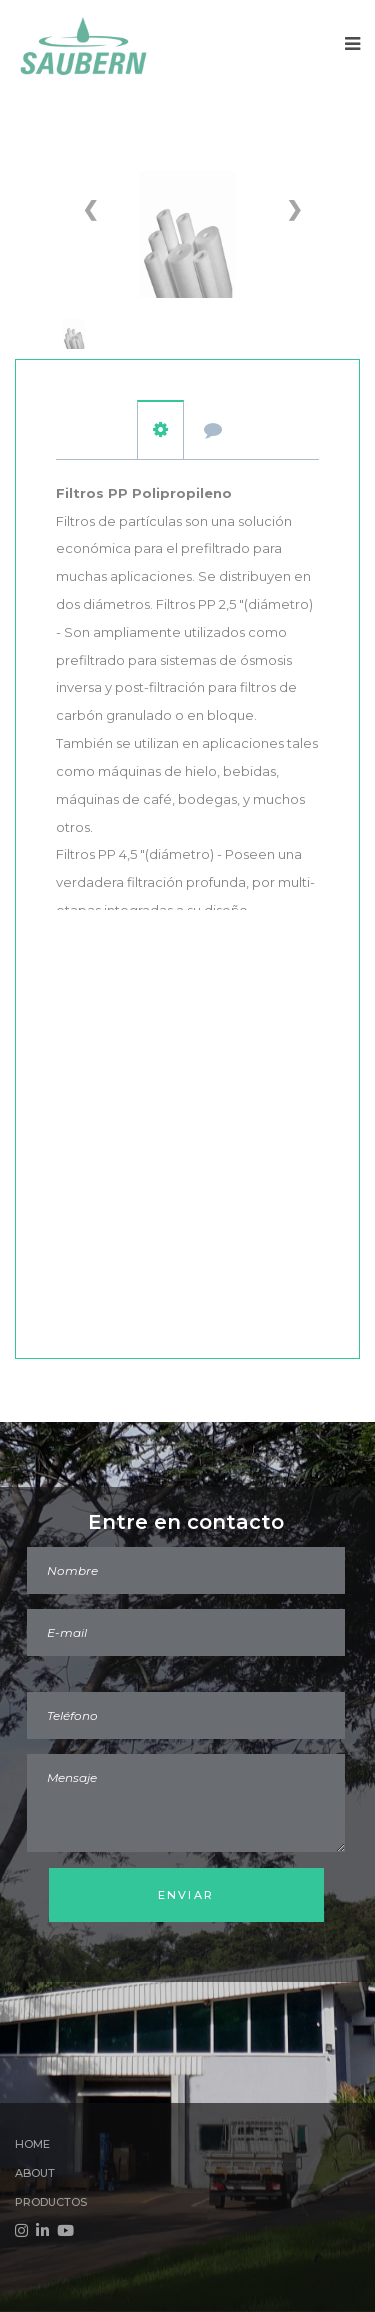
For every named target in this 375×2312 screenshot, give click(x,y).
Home (32, 2144)
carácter (160, 430)
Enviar (186, 1895)
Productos (51, 2202)
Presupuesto (213, 430)
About (35, 2173)
